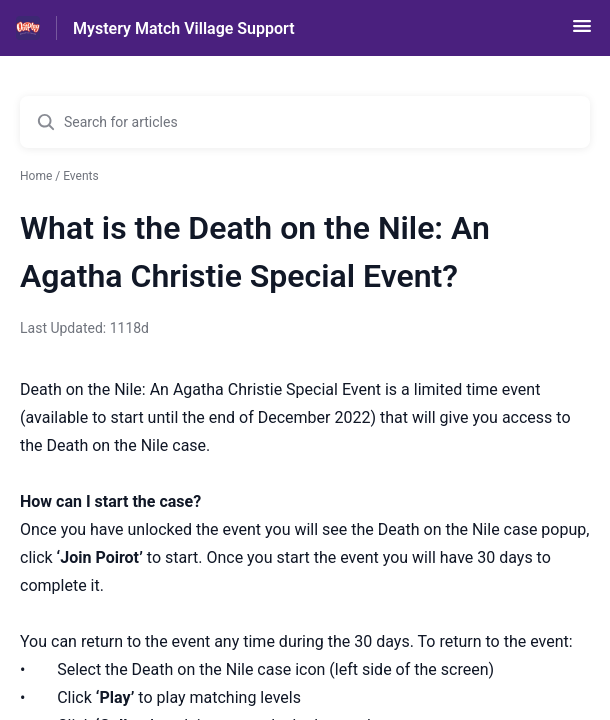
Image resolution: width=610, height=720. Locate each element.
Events (81, 176)
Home (36, 176)
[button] (582, 32)
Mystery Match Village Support (184, 28)
